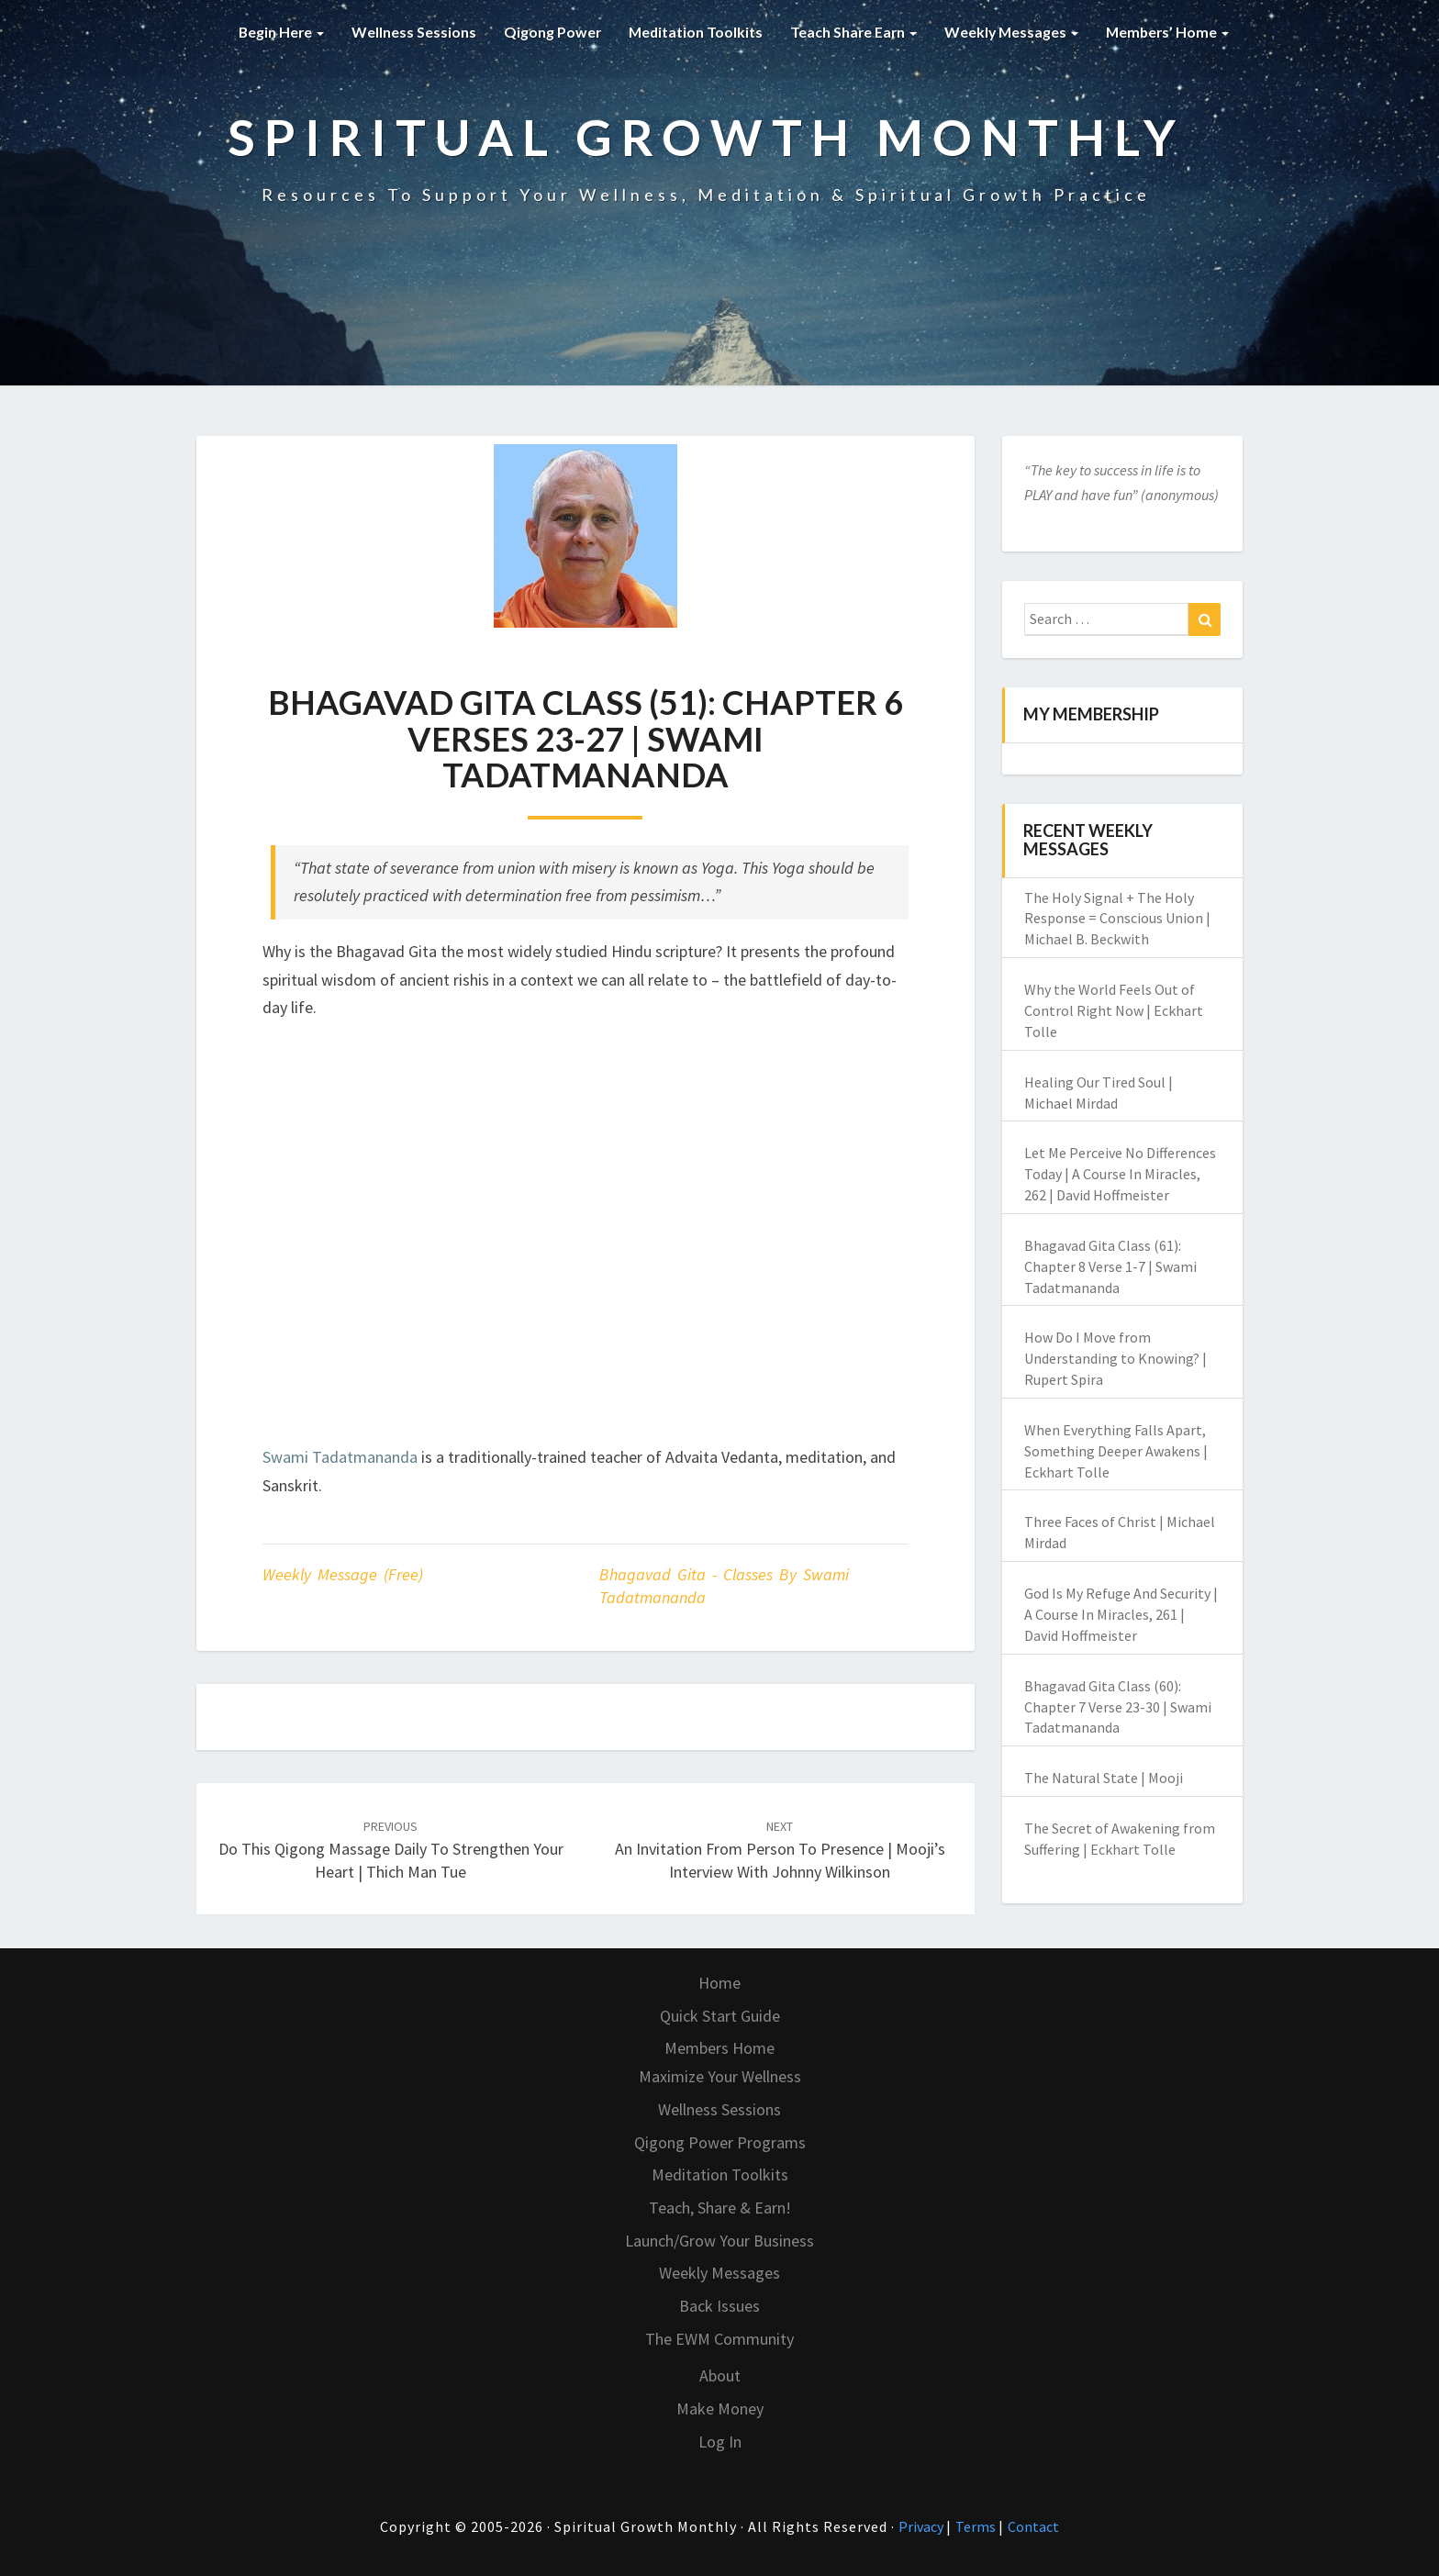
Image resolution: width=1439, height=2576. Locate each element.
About (720, 2375)
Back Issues (719, 2305)
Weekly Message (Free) (342, 1574)
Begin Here (271, 31)
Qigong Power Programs (720, 2142)
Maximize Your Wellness (720, 2076)
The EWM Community (719, 2338)
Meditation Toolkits (688, 31)
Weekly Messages (1008, 31)
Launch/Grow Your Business (719, 2240)
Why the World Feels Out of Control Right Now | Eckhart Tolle (1113, 1010)
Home (719, 1982)
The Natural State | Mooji (1103, 1777)
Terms (976, 2526)
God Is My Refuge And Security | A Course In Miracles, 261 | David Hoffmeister (1121, 1614)
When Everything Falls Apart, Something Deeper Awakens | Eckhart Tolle (1116, 1451)
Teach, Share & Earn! (720, 2207)
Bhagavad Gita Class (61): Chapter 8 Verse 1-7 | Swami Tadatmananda (1110, 1266)
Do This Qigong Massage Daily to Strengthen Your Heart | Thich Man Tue (390, 1850)
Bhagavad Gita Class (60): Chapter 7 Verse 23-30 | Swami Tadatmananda (1117, 1707)
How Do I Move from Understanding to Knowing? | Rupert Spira (1115, 1358)
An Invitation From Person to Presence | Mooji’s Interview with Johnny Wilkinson (780, 1850)
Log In (720, 2441)
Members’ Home (1166, 31)
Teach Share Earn (848, 31)
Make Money (720, 2408)
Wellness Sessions (404, 31)
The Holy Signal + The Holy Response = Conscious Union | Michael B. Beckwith (1117, 918)
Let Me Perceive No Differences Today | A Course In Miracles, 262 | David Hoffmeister (1120, 1173)
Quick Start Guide (720, 2015)
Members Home (719, 2047)
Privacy (922, 2526)
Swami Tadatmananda (340, 1456)
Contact (1033, 2526)
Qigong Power (544, 31)
